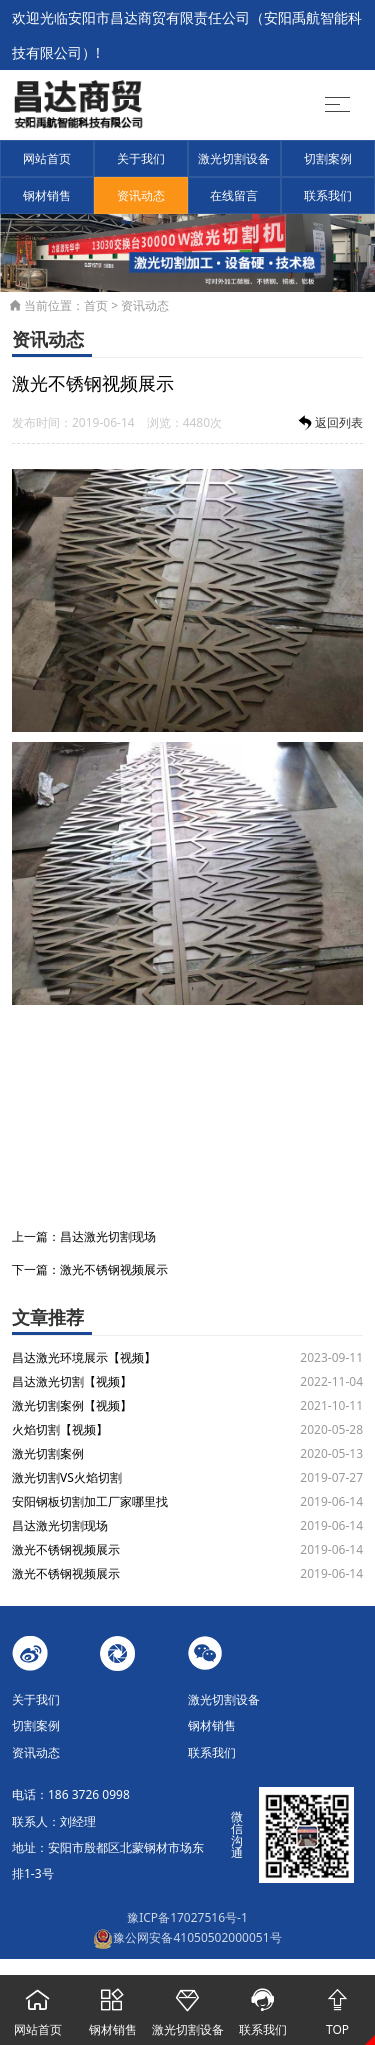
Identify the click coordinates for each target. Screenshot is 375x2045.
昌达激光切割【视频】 (72, 1381)
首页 (96, 305)
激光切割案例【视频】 (72, 1405)
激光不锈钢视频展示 (114, 1269)
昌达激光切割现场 (108, 1236)
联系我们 (328, 195)
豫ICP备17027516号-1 (187, 1917)
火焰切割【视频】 (60, 1429)
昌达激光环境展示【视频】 (84, 1357)
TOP (337, 2006)
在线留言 (234, 195)
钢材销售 (47, 195)
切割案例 (328, 158)
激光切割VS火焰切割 (67, 1477)
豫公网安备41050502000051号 (187, 1937)
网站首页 (47, 158)
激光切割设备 (234, 158)
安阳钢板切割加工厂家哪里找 (90, 1501)
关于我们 (141, 158)
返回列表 (329, 423)
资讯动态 (141, 195)
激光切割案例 (48, 1453)
